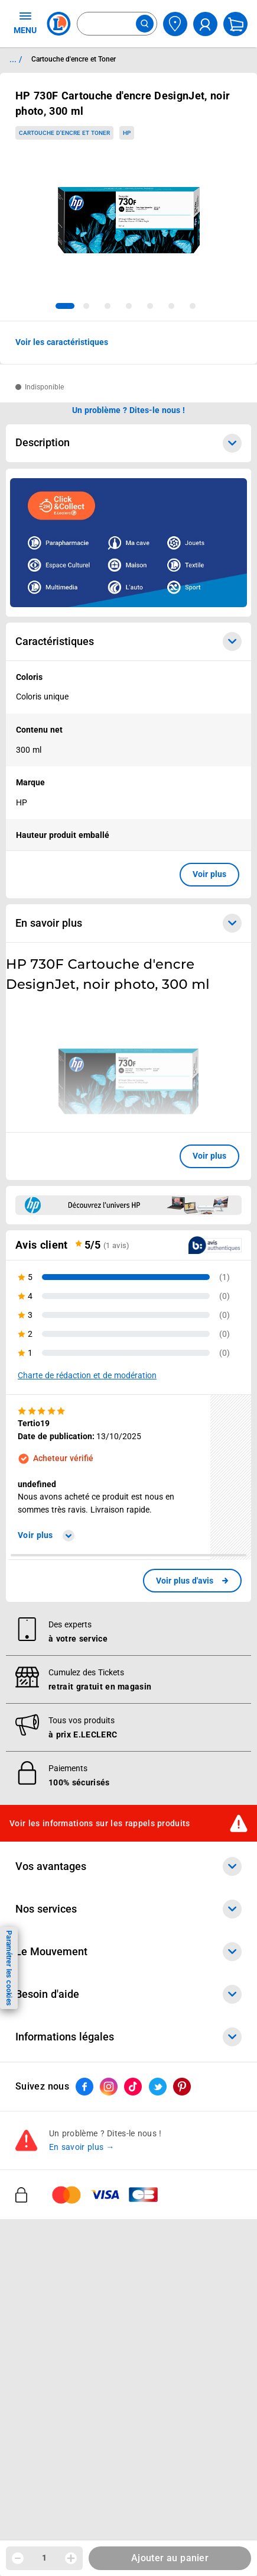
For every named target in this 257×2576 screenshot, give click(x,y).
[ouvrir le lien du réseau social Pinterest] (182, 2086)
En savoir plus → (82, 2147)
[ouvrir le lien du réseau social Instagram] (109, 2086)
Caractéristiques (128, 641)
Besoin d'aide (128, 1994)
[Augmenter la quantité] (71, 2558)
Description (128, 443)
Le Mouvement (128, 1951)
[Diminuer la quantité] (18, 2558)
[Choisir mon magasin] (175, 24)
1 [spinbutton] (44, 2557)
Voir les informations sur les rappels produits (99, 1823)
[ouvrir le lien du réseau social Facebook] (84, 2086)
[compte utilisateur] (205, 24)
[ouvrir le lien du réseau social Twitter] (158, 2086)
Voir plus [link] (46, 1535)
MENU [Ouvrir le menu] (25, 22)
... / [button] (15, 59)
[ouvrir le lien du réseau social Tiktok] (133, 2086)
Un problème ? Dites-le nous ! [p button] (129, 410)
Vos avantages (128, 1866)
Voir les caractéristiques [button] (61, 342)
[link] (192, 1580)
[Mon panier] (235, 24)
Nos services (128, 1909)
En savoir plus (128, 923)
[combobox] (117, 24)
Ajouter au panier (170, 2558)
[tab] (65, 306)
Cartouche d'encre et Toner (64, 133)
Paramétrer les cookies (9, 1968)
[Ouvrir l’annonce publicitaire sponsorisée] (128, 542)
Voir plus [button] (209, 874)
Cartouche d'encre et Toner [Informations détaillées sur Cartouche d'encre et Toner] (73, 59)
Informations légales (128, 2036)
